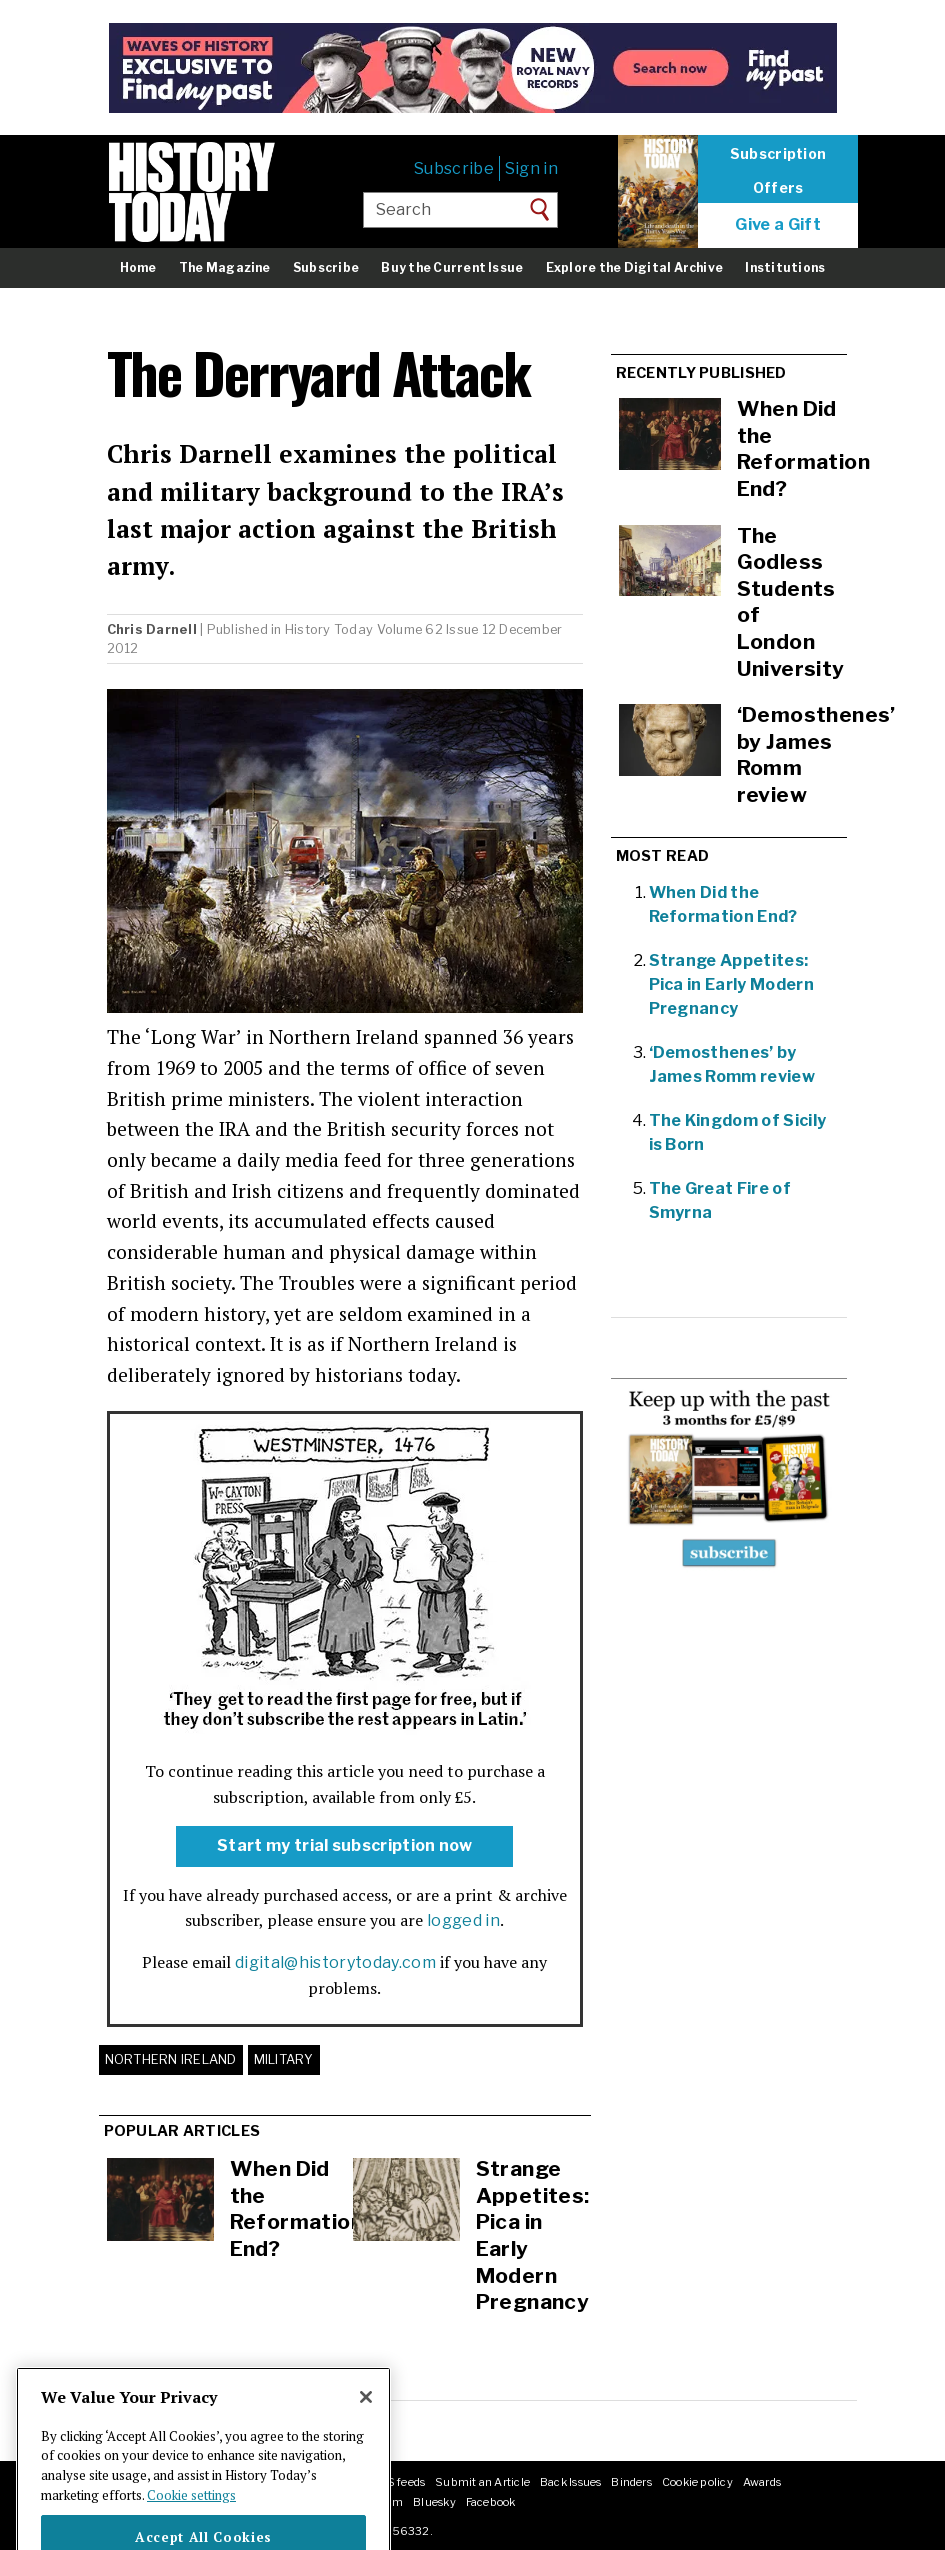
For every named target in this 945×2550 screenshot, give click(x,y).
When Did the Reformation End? (297, 2208)
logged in (463, 1920)
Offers (778, 188)
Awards (762, 2482)
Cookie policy (697, 2482)
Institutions (785, 267)
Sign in (531, 168)
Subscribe (454, 168)
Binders (631, 2482)
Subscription (778, 154)
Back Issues (570, 2482)
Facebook (491, 2502)
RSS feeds (397, 2482)
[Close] (366, 2426)
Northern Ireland (171, 2059)
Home (138, 267)
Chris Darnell (152, 629)
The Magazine (225, 267)
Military (284, 2059)
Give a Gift (778, 225)
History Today (329, 629)
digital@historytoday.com (335, 1962)
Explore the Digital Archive (634, 267)
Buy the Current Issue (452, 267)
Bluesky (434, 2502)
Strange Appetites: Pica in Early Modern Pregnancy (731, 984)
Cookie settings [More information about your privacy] (191, 2524)
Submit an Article (482, 2482)
